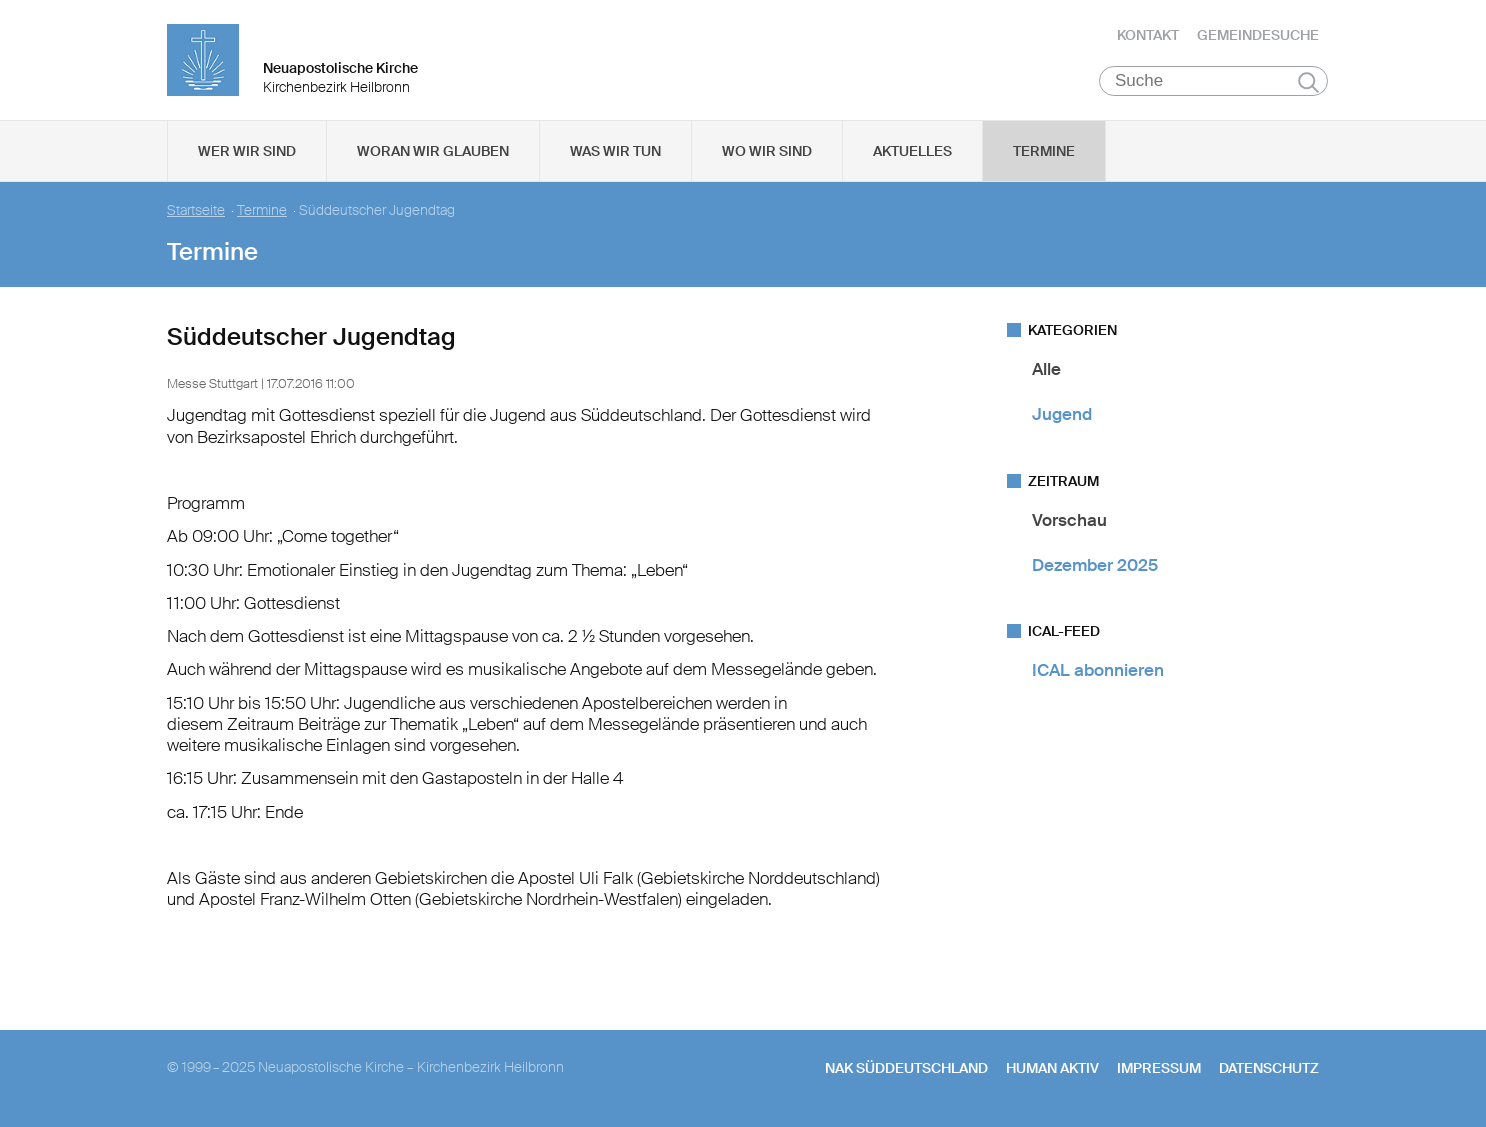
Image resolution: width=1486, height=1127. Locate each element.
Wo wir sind (767, 151)
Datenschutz (1269, 1068)
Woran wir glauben (433, 151)
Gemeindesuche (1258, 35)
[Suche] (1213, 81)
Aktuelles (912, 151)
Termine (1044, 151)
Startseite (196, 210)
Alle (1046, 369)
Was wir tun (615, 151)
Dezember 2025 (1095, 565)
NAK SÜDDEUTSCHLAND (906, 1068)
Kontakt (1148, 35)
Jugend (1062, 414)
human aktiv (1052, 1068)
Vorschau (1069, 520)
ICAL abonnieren (1098, 670)
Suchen (1308, 82)
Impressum (1159, 1068)
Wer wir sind (247, 151)
